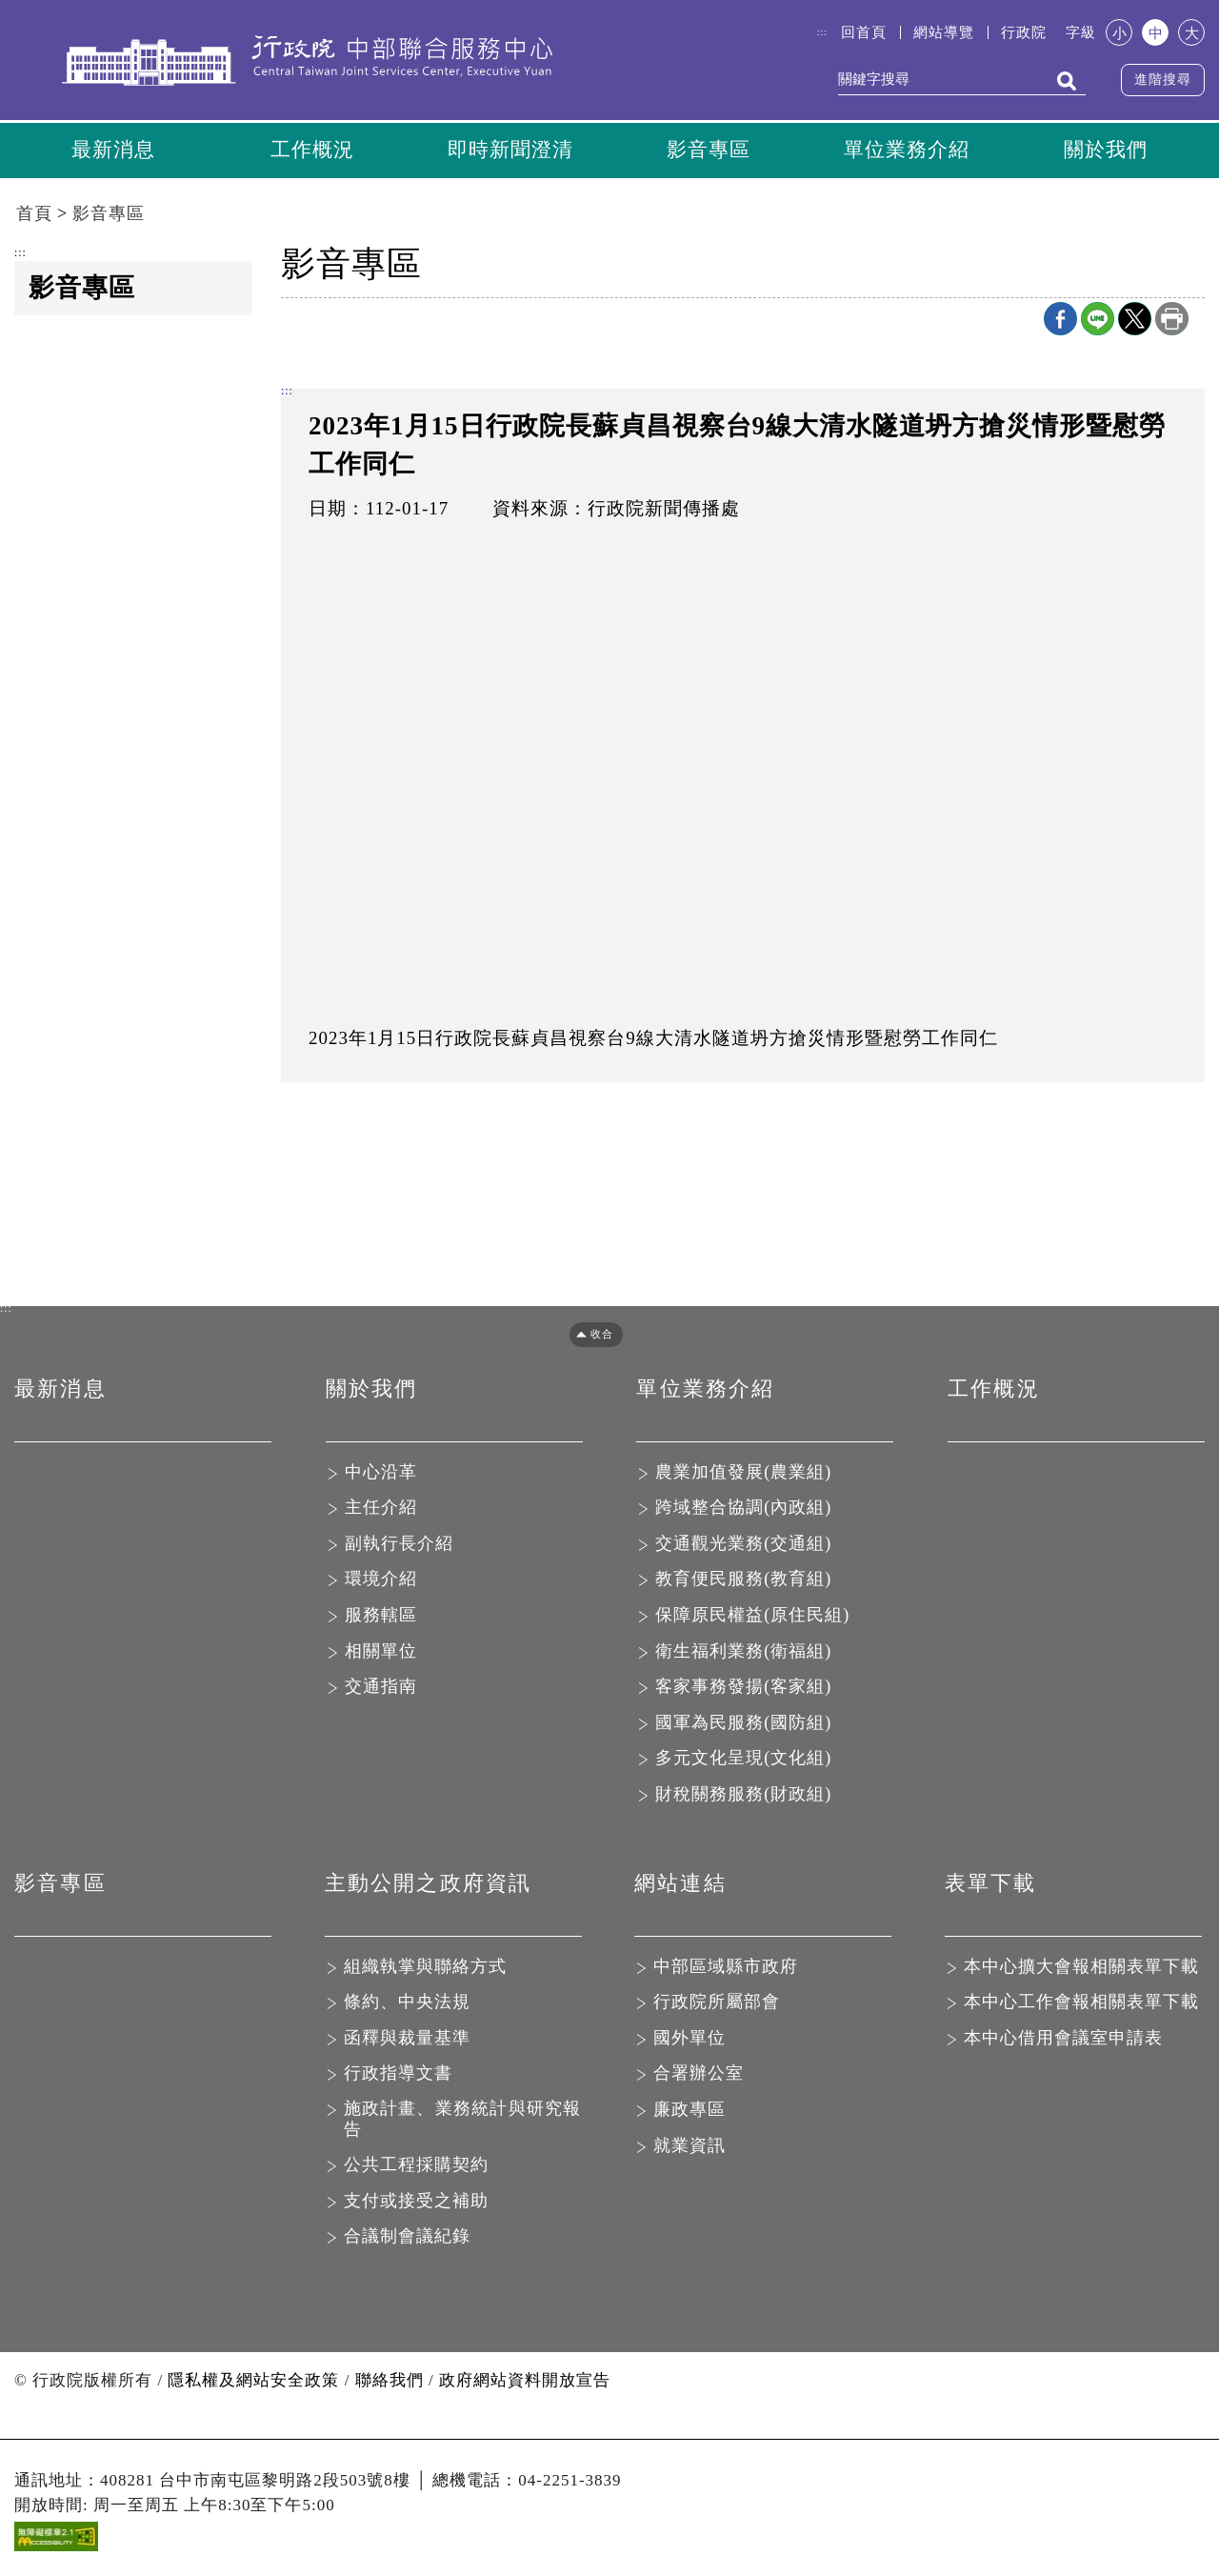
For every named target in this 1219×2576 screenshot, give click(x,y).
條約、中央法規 (407, 2004)
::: (822, 32)
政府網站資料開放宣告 (524, 2382)
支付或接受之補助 (416, 2202)
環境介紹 (381, 1581)
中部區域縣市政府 (725, 1968)
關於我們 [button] (1105, 151)
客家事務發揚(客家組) (743, 1689)
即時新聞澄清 (510, 151)
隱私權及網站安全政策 (253, 2382)
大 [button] (1192, 33)
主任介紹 (381, 1509)
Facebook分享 (1060, 320)
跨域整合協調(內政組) (743, 1509)
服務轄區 (381, 1617)
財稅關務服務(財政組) (743, 1795)
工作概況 (312, 151)
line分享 (1097, 320)
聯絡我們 (389, 2382)
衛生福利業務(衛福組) (743, 1652)
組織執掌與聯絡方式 (425, 1968)
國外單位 (689, 2039)
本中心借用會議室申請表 (1063, 2039)
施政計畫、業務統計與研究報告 (463, 2121)
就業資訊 (689, 2147)
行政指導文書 (398, 2075)
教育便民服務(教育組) (743, 1581)
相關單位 (381, 1652)
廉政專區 (689, 2111)
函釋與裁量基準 (407, 2039)
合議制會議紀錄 (407, 2238)
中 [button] (1156, 33)
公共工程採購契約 (416, 2167)
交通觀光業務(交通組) (743, 1545)
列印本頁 (1172, 320)
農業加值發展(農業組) (743, 1473)
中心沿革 (381, 1473)
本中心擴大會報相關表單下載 (1081, 1968)
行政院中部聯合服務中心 (307, 64)
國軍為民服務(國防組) (743, 1724)
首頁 (34, 216)
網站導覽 (943, 32)
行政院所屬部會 (716, 2004)
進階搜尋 (1162, 79)
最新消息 (113, 151)
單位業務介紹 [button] (906, 151)
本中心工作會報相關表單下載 (1081, 2004)
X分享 (1134, 320)
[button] (589, 1336)
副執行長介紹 (399, 1545)
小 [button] (1119, 33)
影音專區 (708, 151)
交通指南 (381, 1689)
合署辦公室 (698, 2075)
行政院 (1024, 32)
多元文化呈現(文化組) (743, 1760)
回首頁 (864, 32)
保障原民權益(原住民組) (752, 1617)
